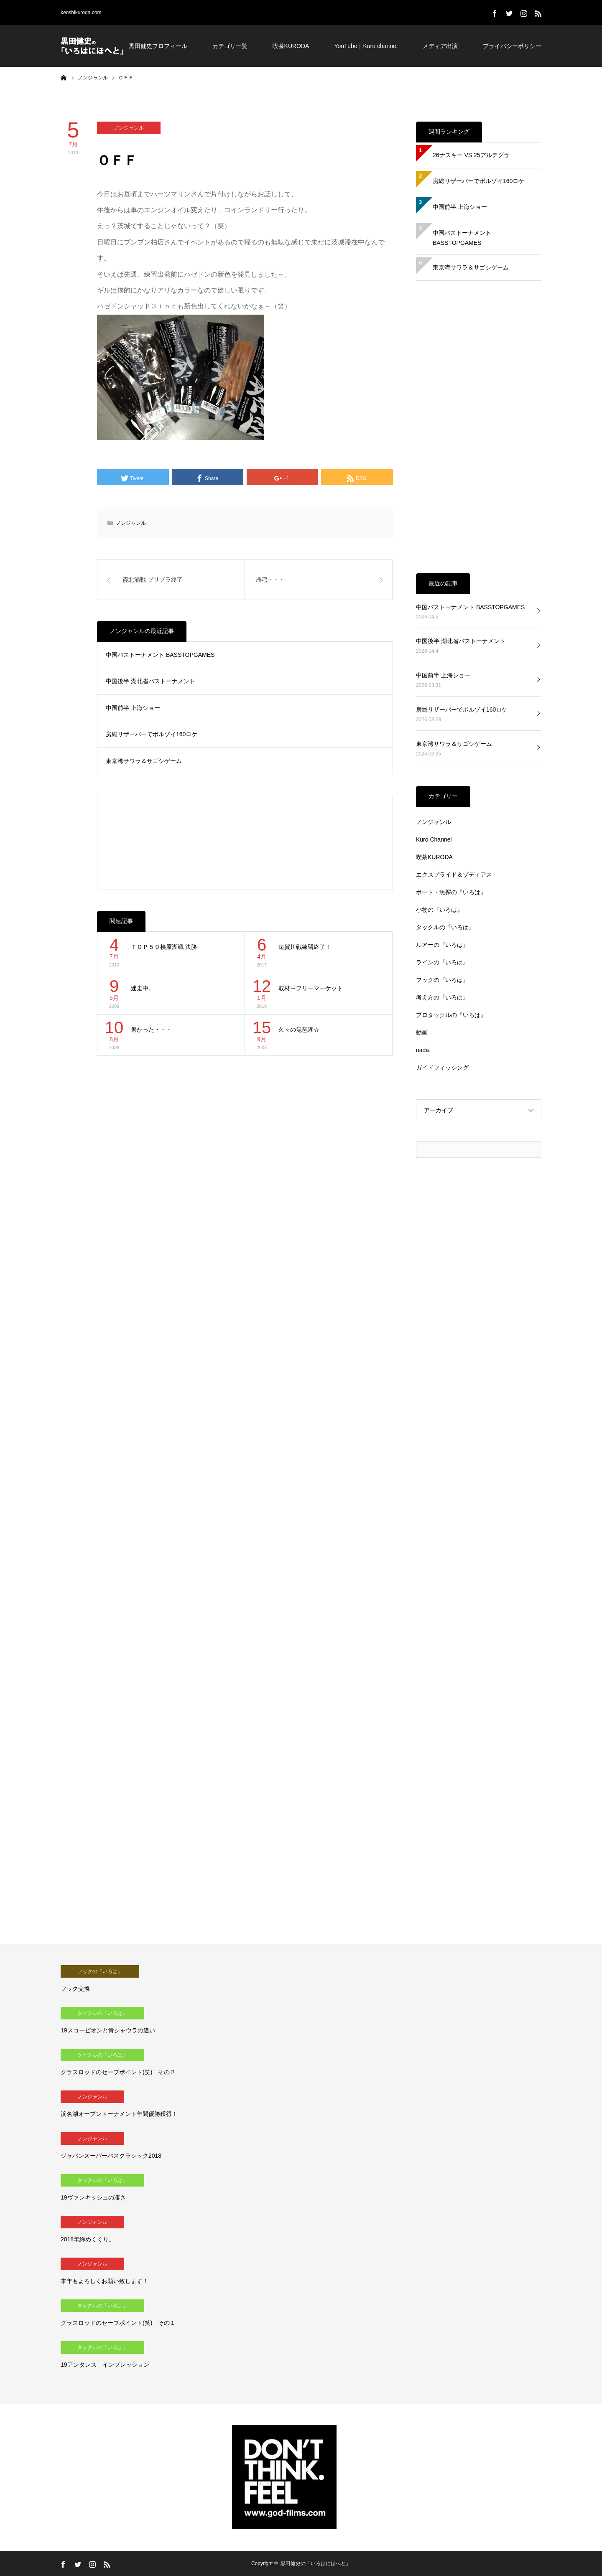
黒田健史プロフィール (158, 46)
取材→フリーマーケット (310, 988)
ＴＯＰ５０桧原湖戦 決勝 (164, 946)
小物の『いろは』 (439, 909)
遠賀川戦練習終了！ (304, 946)
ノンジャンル (129, 128)
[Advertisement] (245, 842)
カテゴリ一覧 (229, 46)
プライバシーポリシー (512, 46)
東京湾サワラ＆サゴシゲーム (144, 761)
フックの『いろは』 (442, 979)
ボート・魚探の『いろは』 (451, 892)
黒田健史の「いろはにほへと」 (316, 2563)
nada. (423, 1050)
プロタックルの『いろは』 (451, 1015)
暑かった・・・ (151, 1029)
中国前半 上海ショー (133, 707)
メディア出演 (440, 46)
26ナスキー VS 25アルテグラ (471, 155)
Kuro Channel (434, 839)
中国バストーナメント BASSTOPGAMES (160, 654)
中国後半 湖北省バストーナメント (150, 681)
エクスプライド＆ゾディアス (454, 874)
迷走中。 (142, 988)
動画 (422, 1032)
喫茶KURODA (291, 46)
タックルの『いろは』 (445, 927)
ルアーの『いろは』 (442, 944)
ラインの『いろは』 (442, 962)
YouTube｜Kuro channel (366, 46)
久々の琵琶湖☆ (298, 1029)
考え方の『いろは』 (442, 997)
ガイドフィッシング (442, 1067)
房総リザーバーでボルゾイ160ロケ (151, 734)
